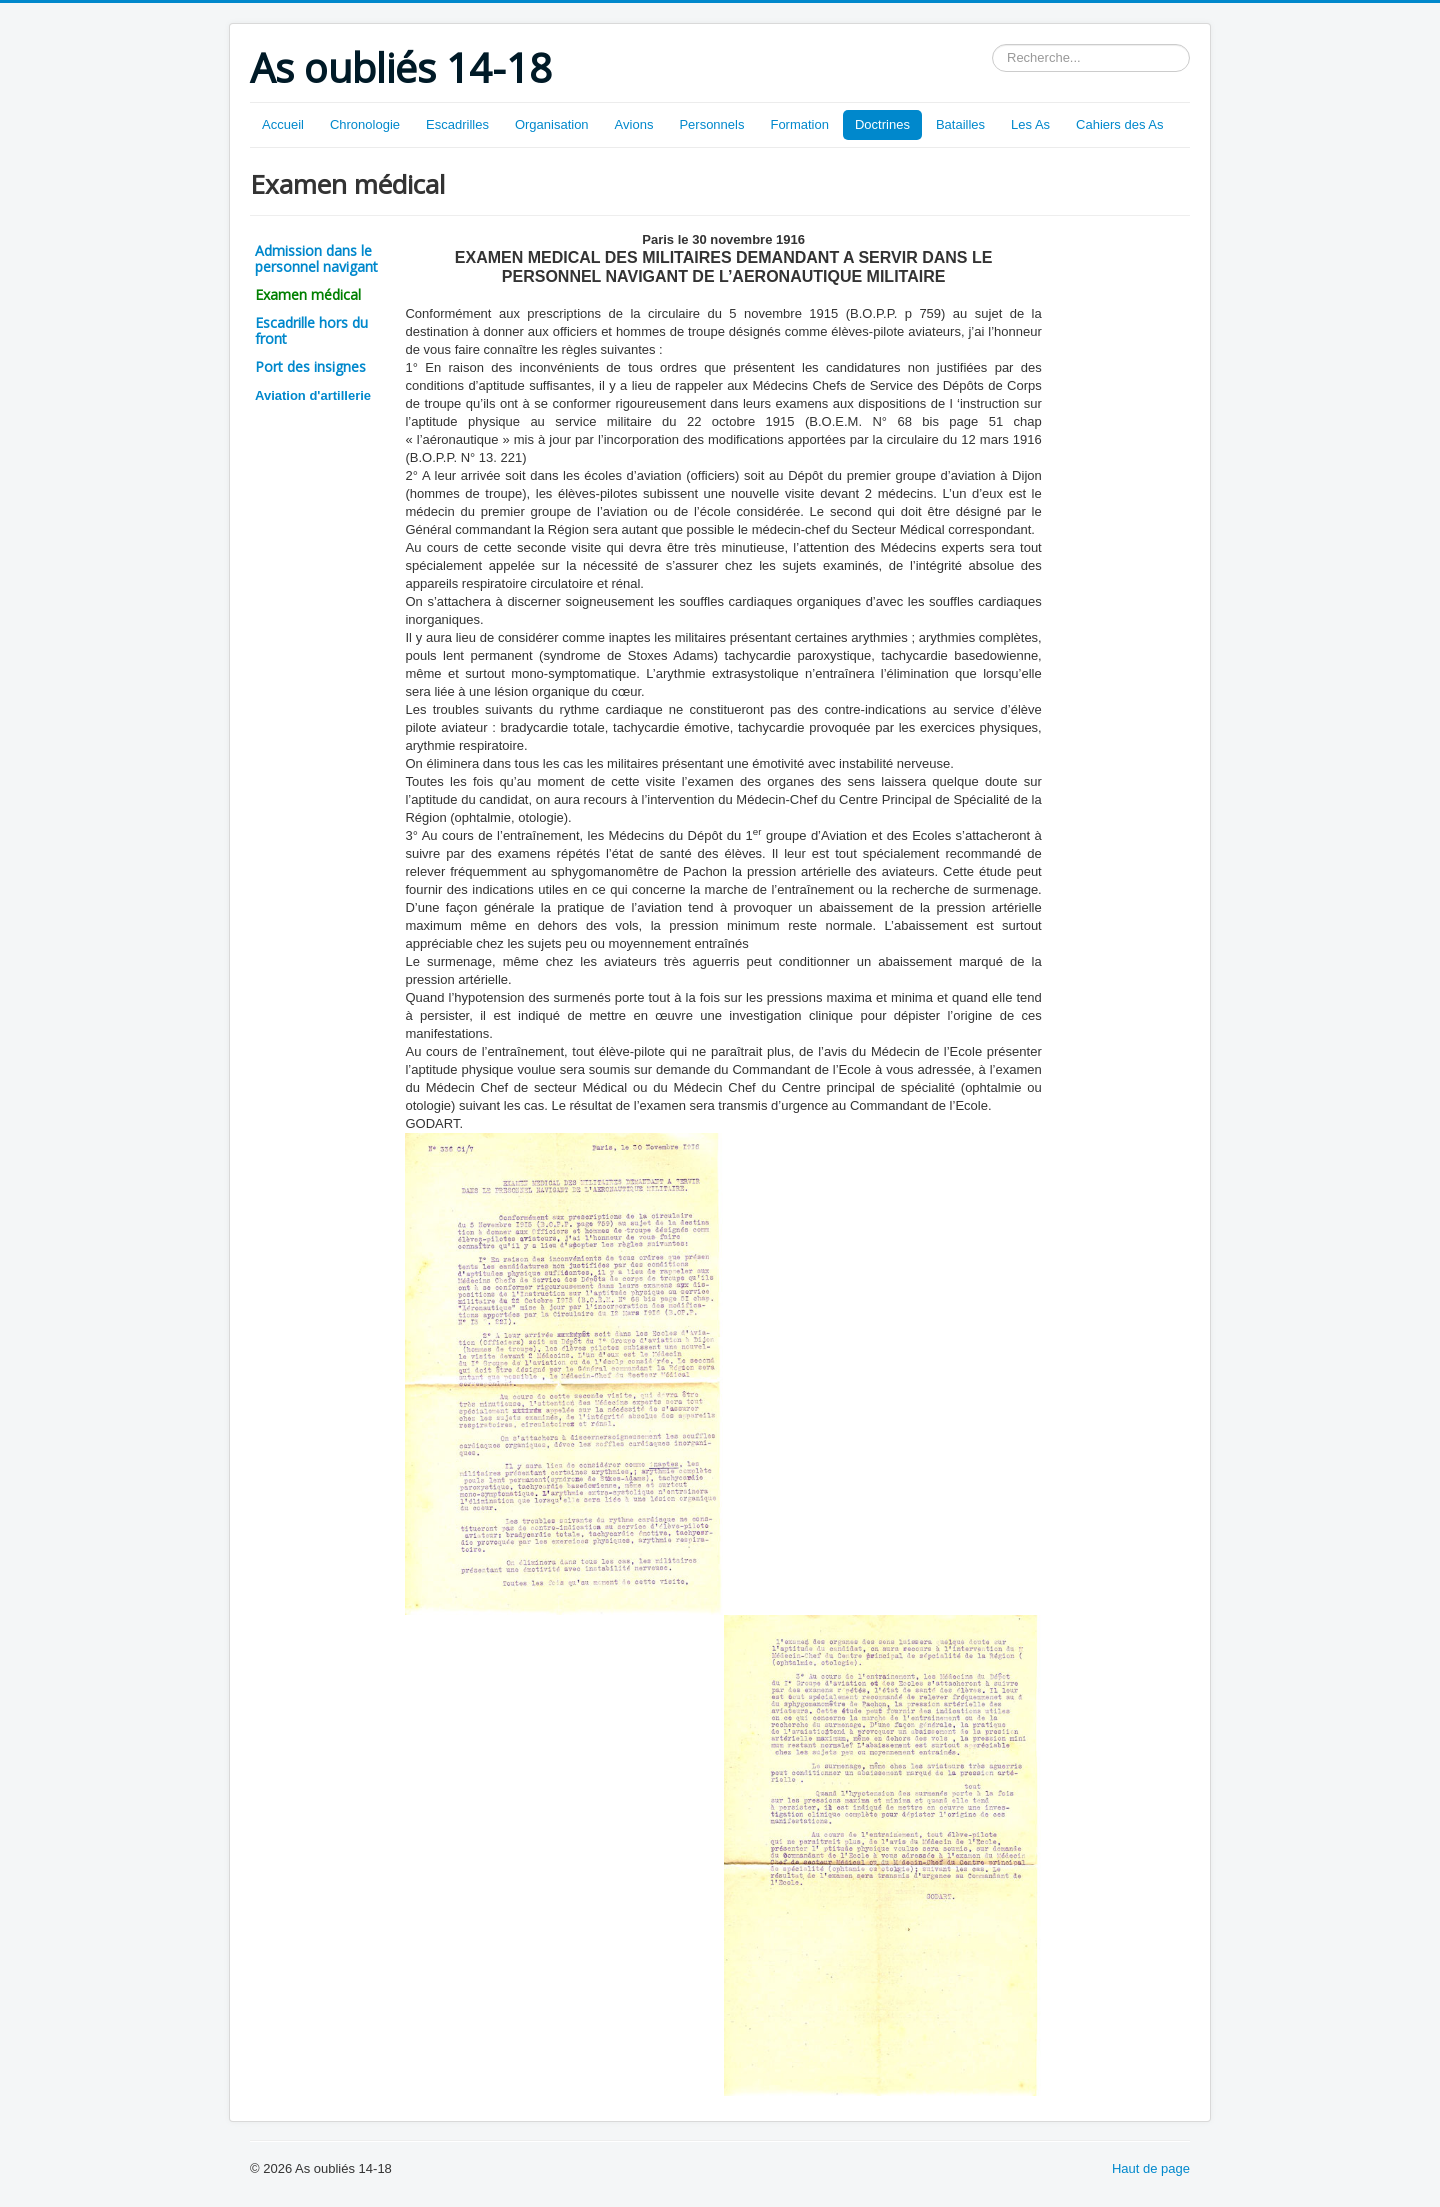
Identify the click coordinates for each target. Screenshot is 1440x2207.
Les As (1030, 124)
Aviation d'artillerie (313, 395)
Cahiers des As (1119, 124)
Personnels (711, 124)
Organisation (552, 124)
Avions (634, 124)
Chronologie (365, 124)
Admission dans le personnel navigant (316, 258)
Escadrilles (457, 124)
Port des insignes (310, 366)
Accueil (283, 124)
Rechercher (992, 44)
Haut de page (1151, 2168)
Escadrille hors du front (311, 330)
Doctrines (882, 124)
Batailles (960, 124)
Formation (799, 124)
